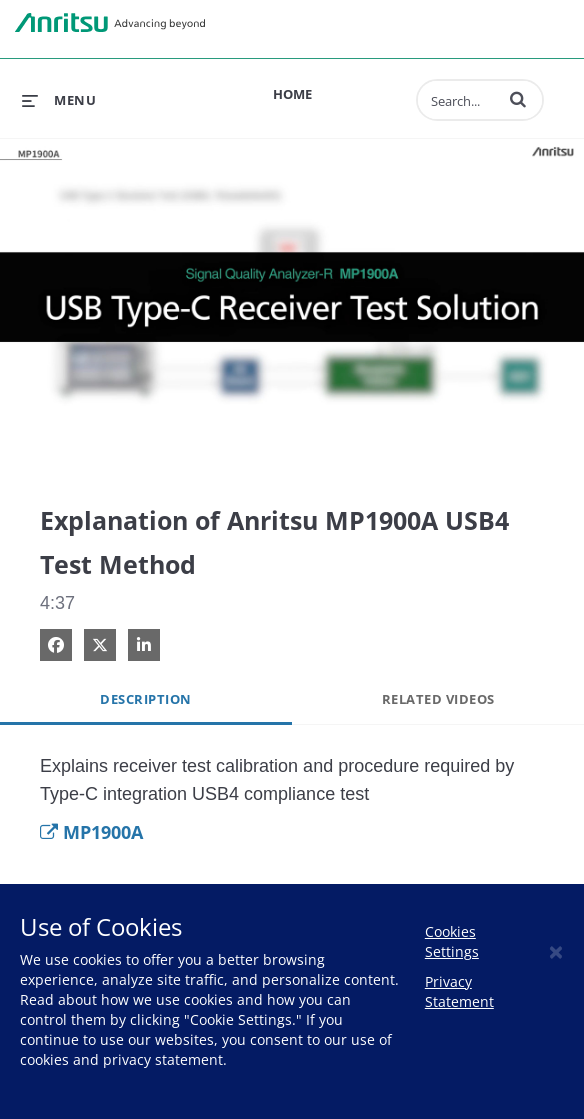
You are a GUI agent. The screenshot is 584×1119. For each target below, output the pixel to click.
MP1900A (91, 832)
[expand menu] (59, 100)
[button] (518, 99)
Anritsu (110, 23)
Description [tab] (146, 699)
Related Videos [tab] (438, 699)
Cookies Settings (452, 941)
